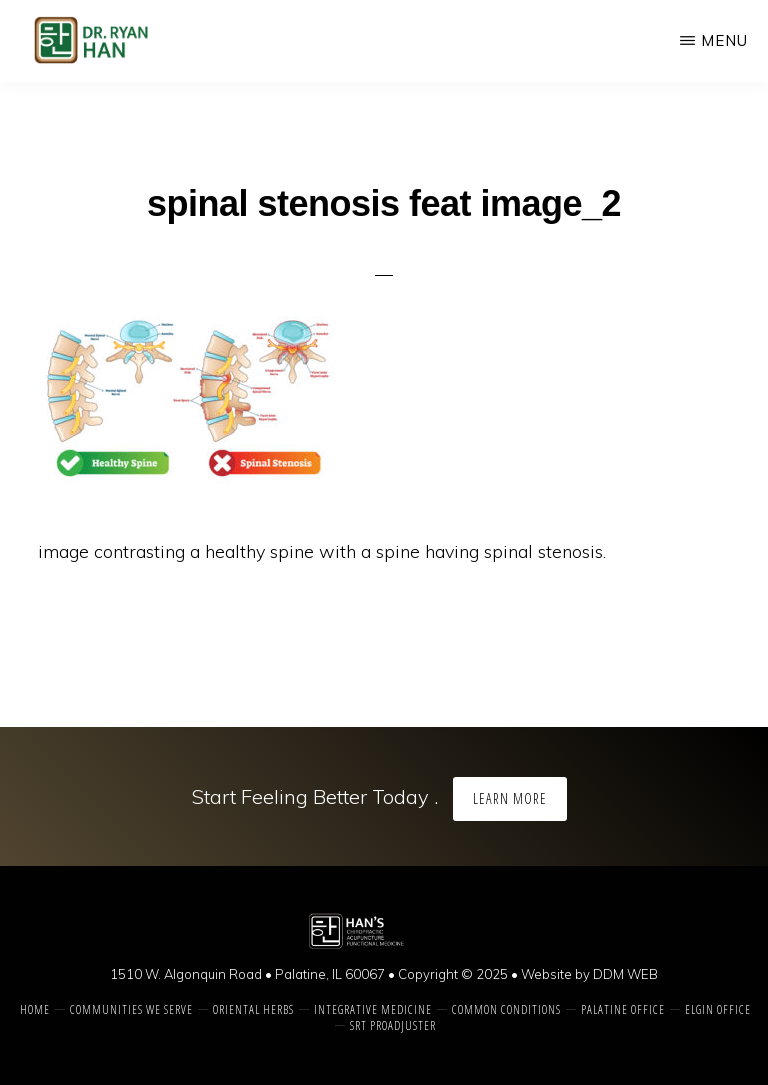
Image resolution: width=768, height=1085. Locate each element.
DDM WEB (625, 974)
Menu (724, 40)
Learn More (510, 798)
